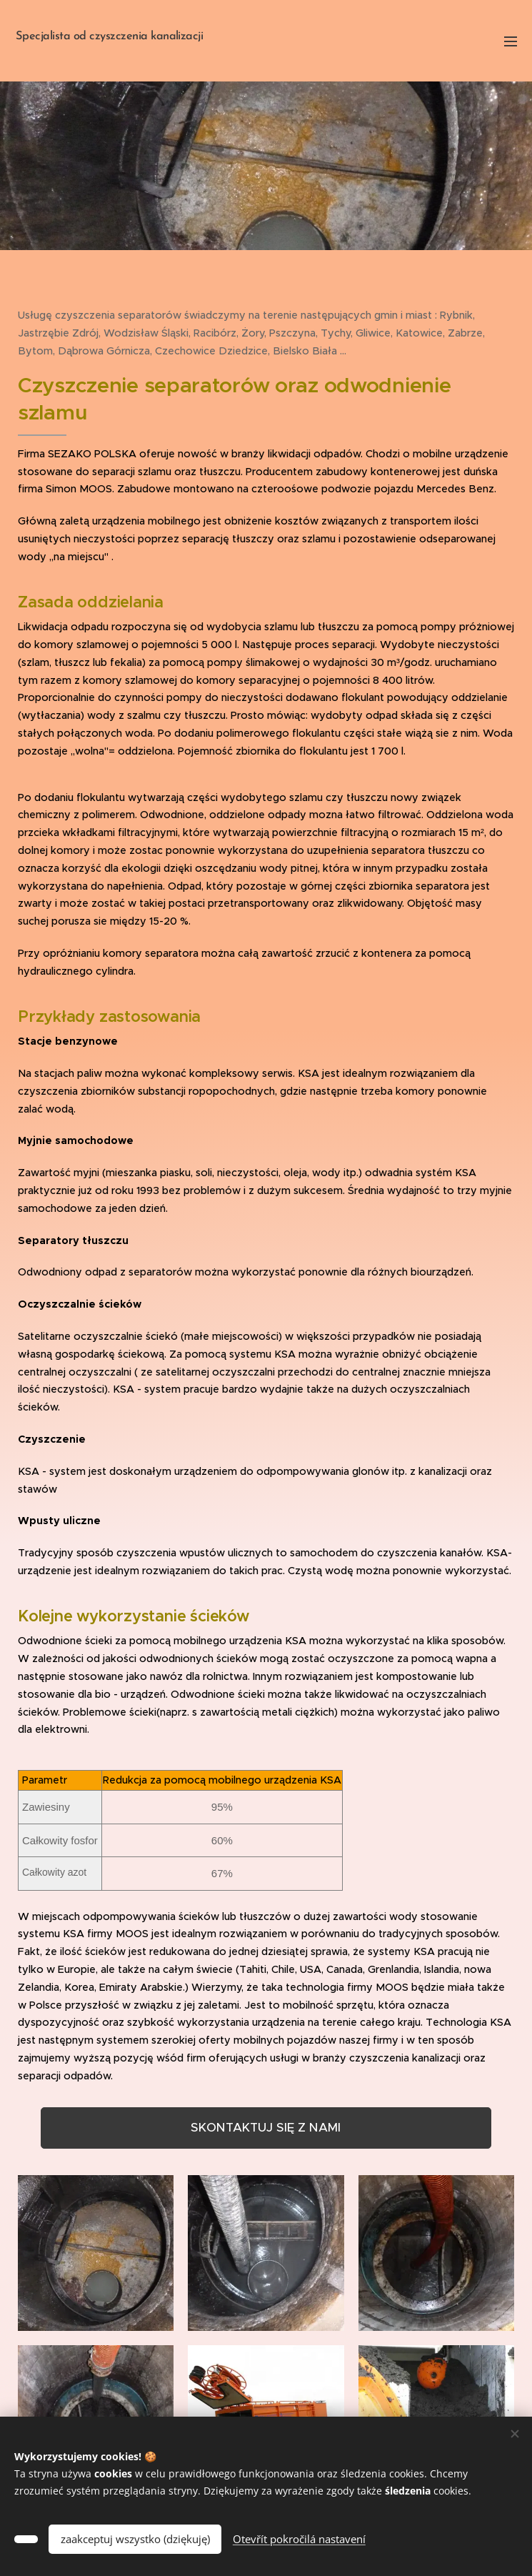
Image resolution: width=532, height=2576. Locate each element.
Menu (510, 41)
